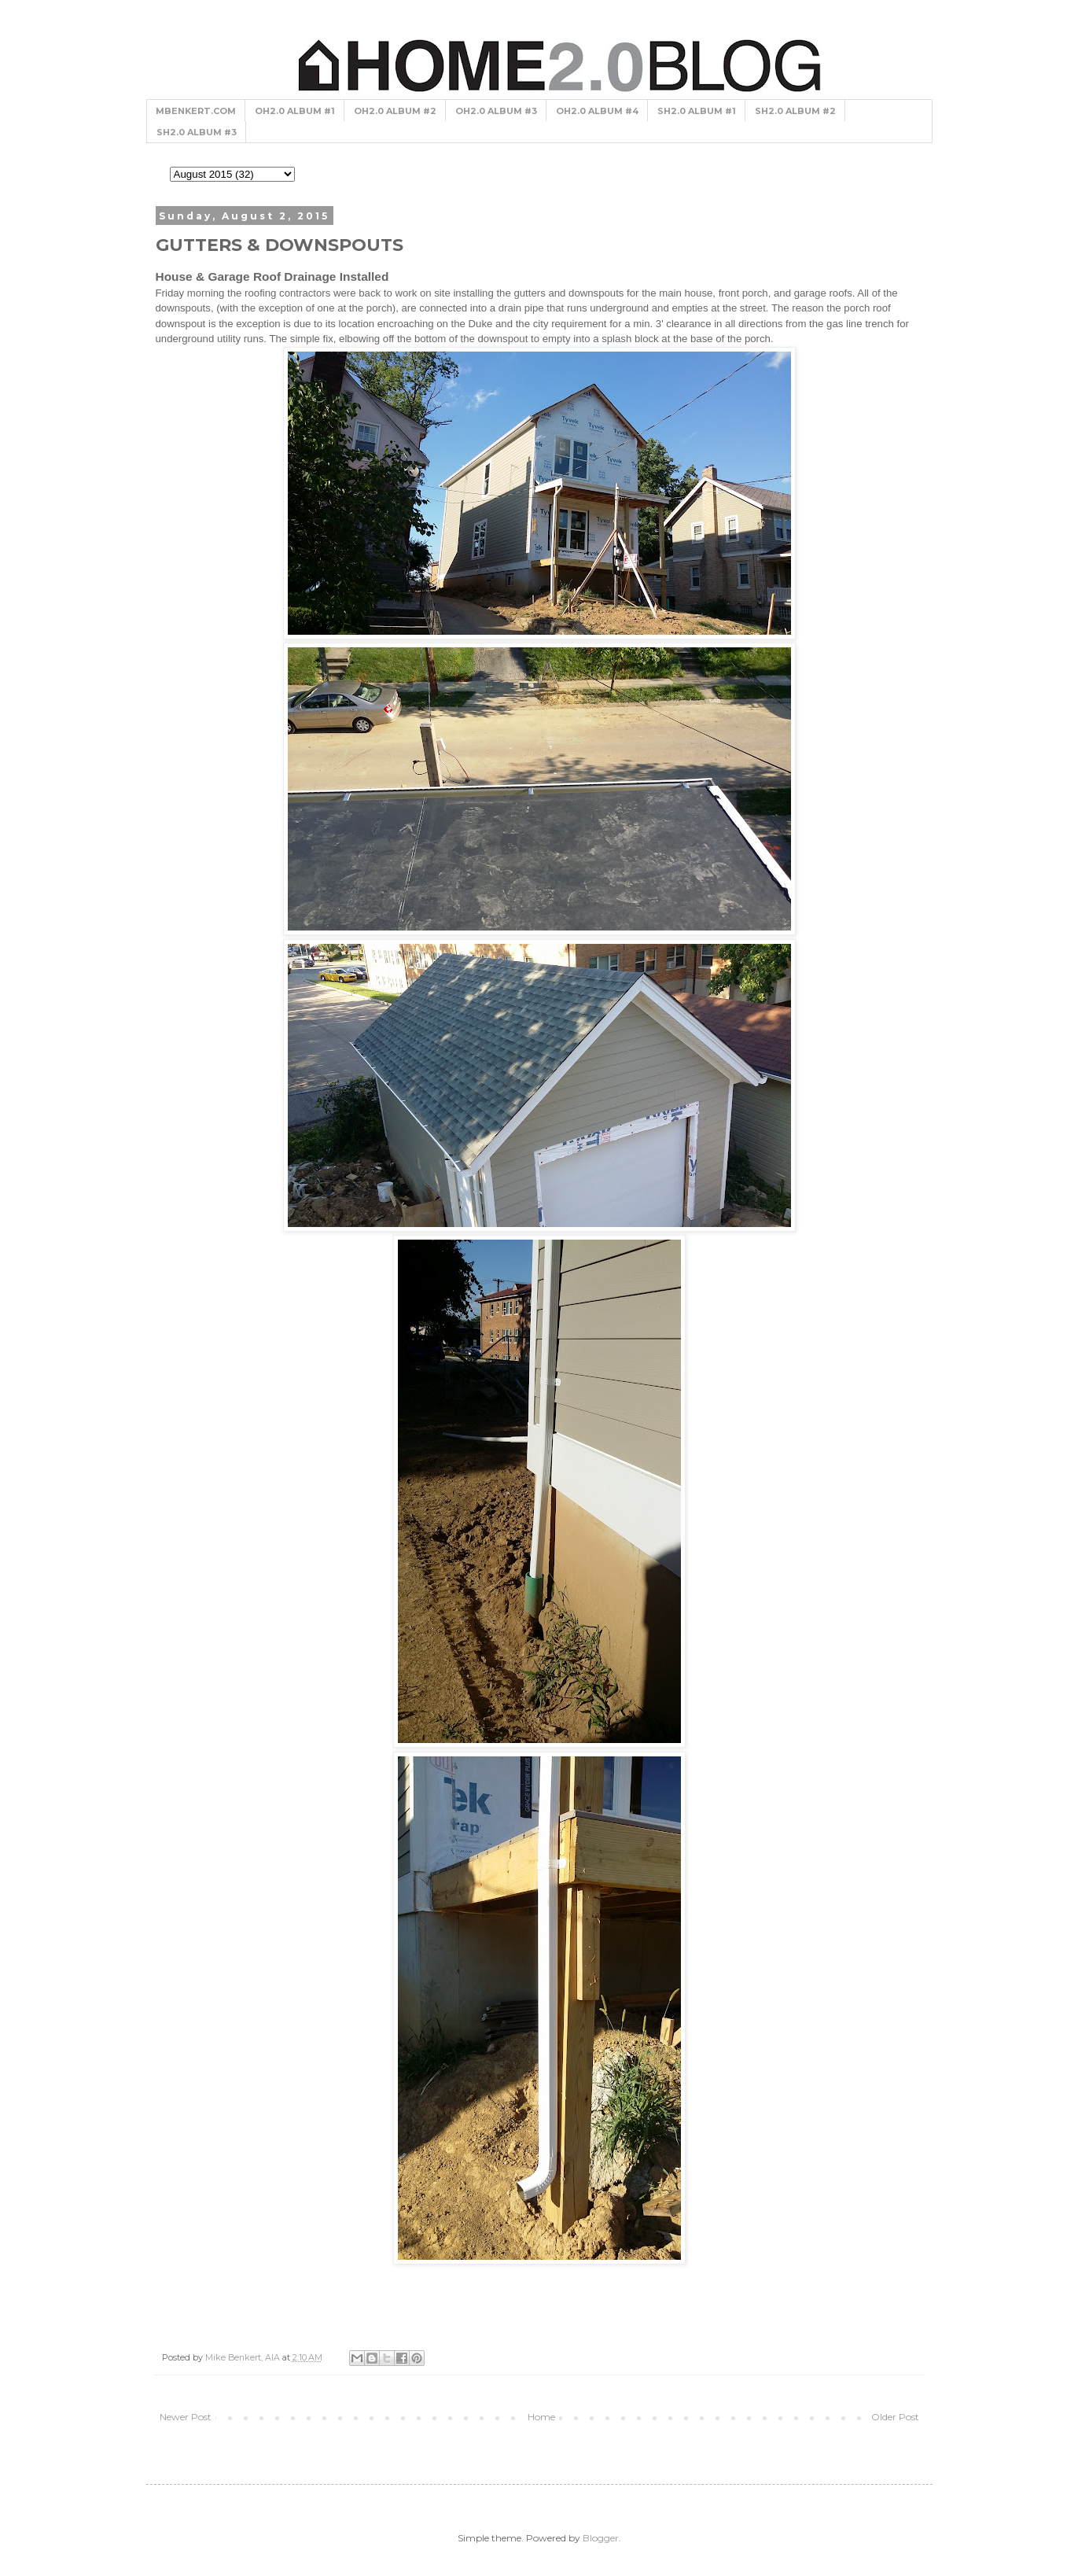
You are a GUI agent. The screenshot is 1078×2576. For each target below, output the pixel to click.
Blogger (601, 2538)
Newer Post (186, 2417)
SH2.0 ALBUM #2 (795, 110)
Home (541, 2417)
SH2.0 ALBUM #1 (696, 110)
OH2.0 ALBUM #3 (496, 110)
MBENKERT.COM (196, 110)
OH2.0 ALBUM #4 (597, 110)
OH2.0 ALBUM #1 (295, 110)
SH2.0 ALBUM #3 (196, 132)
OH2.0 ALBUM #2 (395, 110)
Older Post (895, 2417)
